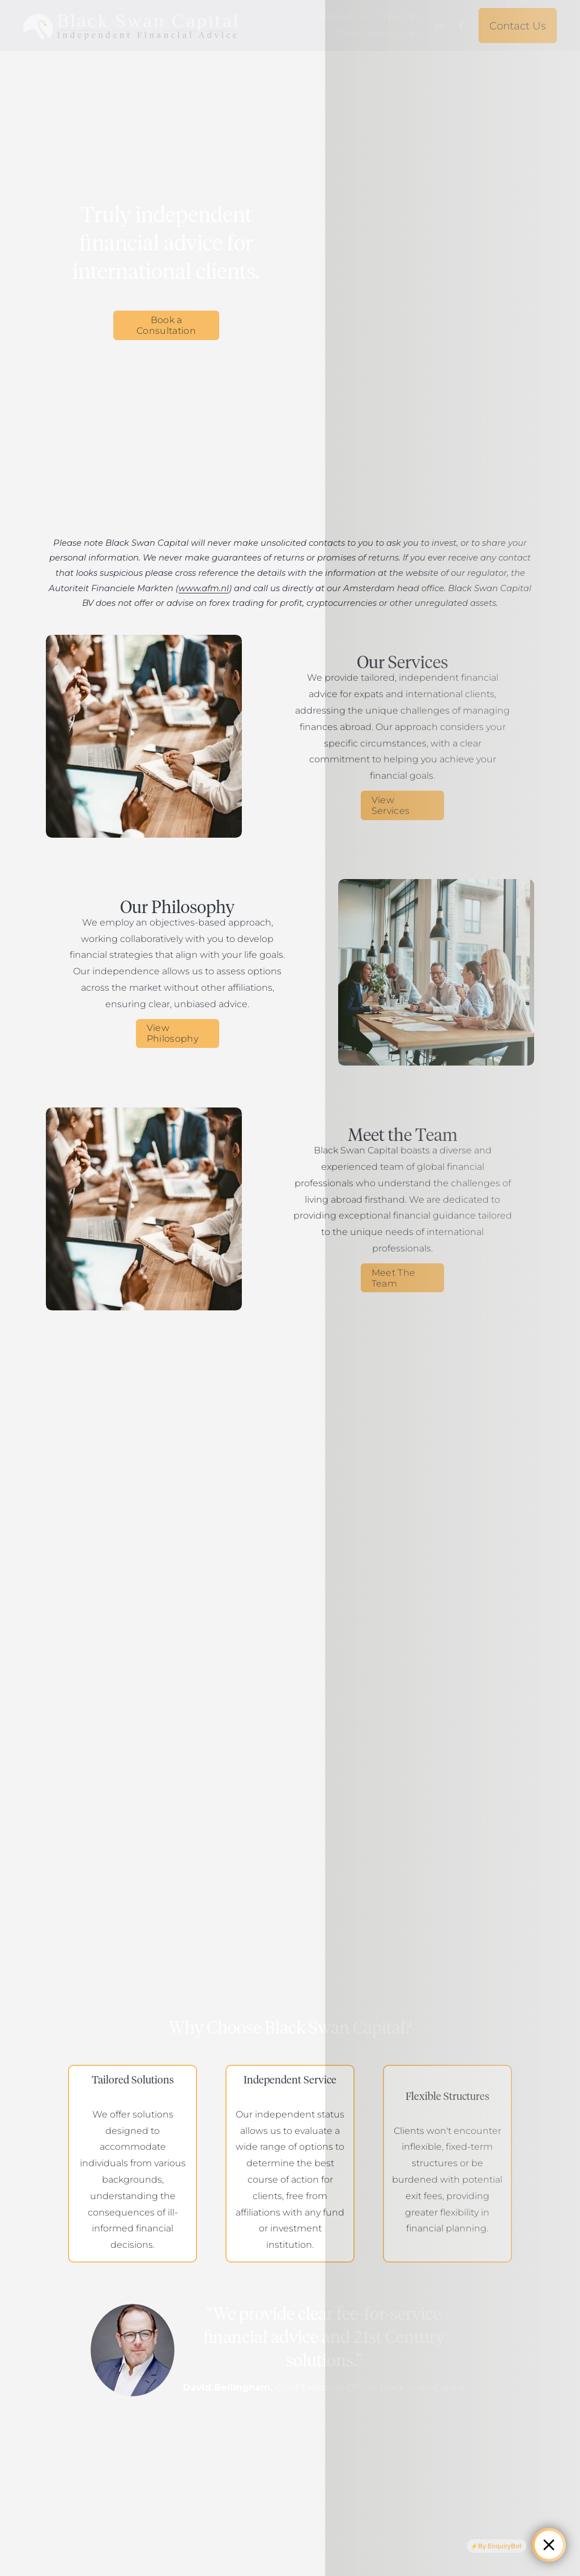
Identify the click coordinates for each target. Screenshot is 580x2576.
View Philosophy (172, 1033)
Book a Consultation (166, 325)
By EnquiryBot (499, 2545)
